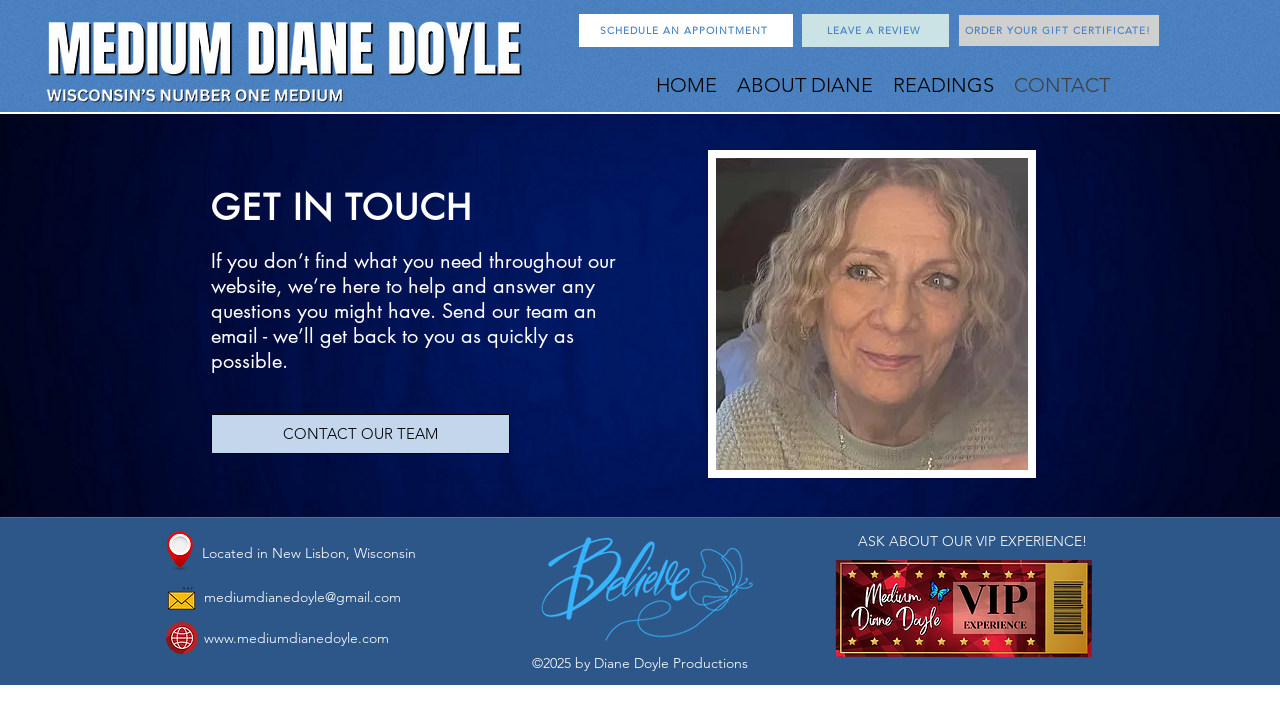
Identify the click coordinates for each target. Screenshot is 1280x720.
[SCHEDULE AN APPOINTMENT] (686, 30)
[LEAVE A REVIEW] (875, 30)
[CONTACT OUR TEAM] (360, 434)
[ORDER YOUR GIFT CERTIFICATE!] (1059, 30)
